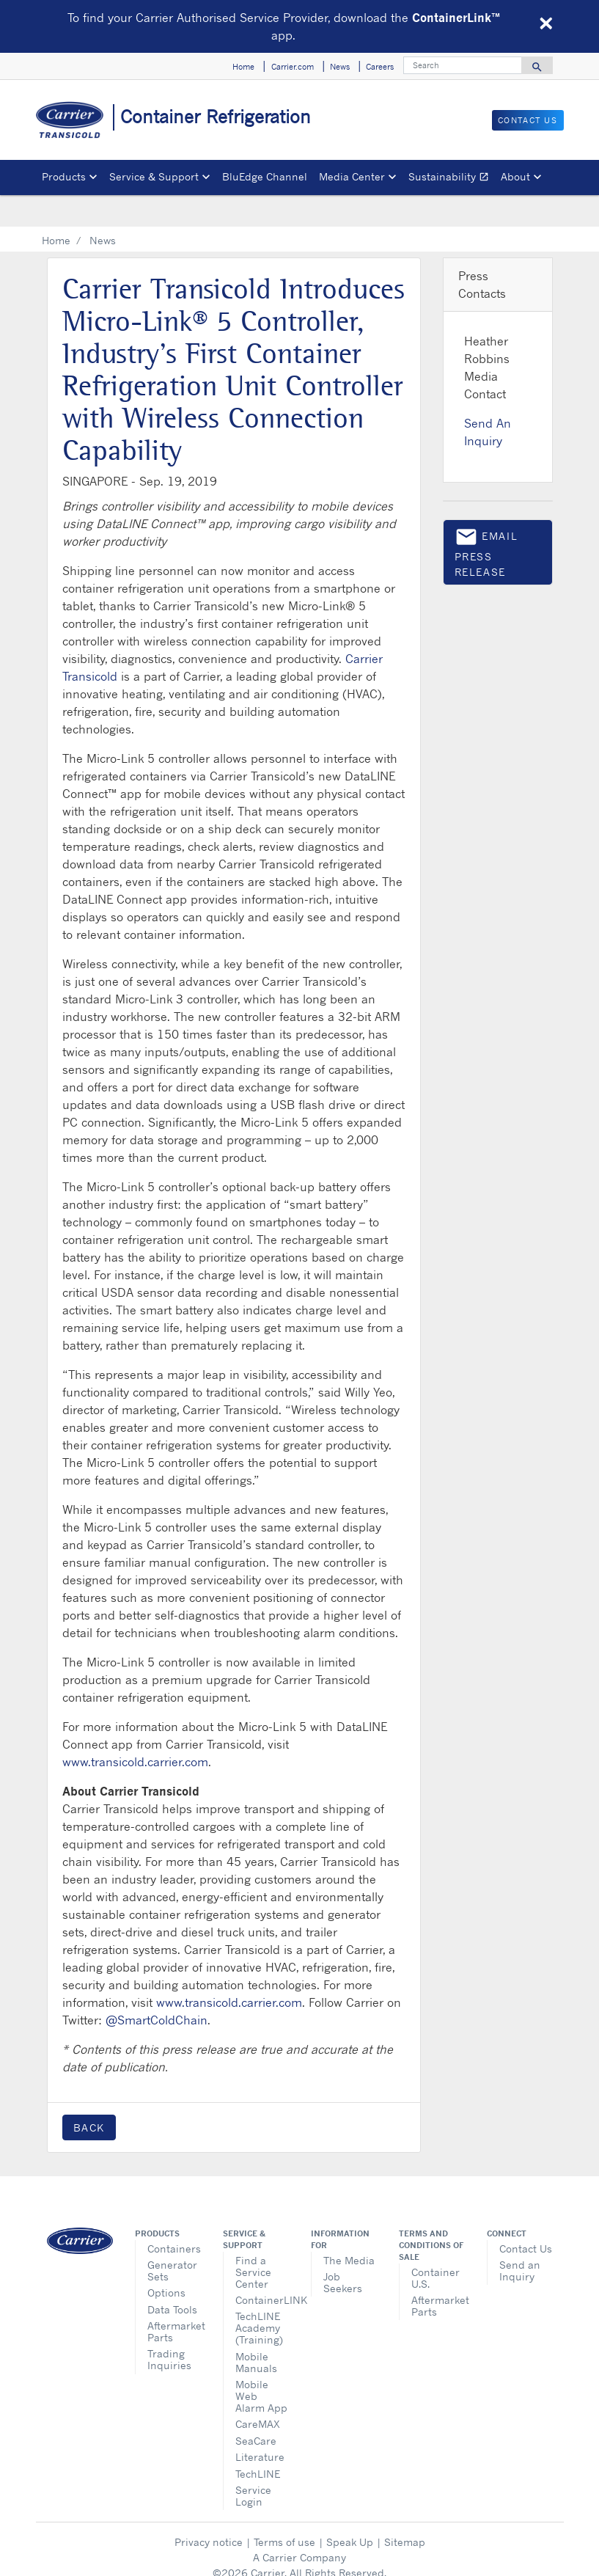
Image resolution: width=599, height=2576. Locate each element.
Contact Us (525, 2217)
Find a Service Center (253, 2240)
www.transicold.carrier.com (135, 1730)
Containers (174, 2217)
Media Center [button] (352, 176)
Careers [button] (380, 67)
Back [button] (89, 2096)
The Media (349, 2228)
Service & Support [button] (154, 176)
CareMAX (257, 2392)
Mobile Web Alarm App (261, 2364)
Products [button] (64, 176)
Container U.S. (435, 2246)
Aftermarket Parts (174, 2300)
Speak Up (349, 2510)
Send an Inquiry (519, 2239)
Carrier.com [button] (292, 67)
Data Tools (172, 2278)
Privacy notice (208, 2510)
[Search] (462, 65)
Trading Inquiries (169, 2328)
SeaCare (255, 2409)
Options (166, 2261)
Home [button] (243, 67)
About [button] (515, 176)
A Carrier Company (299, 2526)
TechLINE (257, 2442)
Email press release (486, 520)
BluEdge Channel (264, 176)
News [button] (340, 67)
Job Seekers (342, 2251)
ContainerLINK (262, 2268)
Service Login (253, 2464)
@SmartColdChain (156, 1988)
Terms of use (284, 2510)
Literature (259, 2425)
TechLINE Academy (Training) (259, 2296)
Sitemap (404, 2510)
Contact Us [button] (528, 120)
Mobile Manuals (256, 2331)
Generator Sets (172, 2239)
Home (56, 208)
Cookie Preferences (300, 2556)
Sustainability (451, 178)
